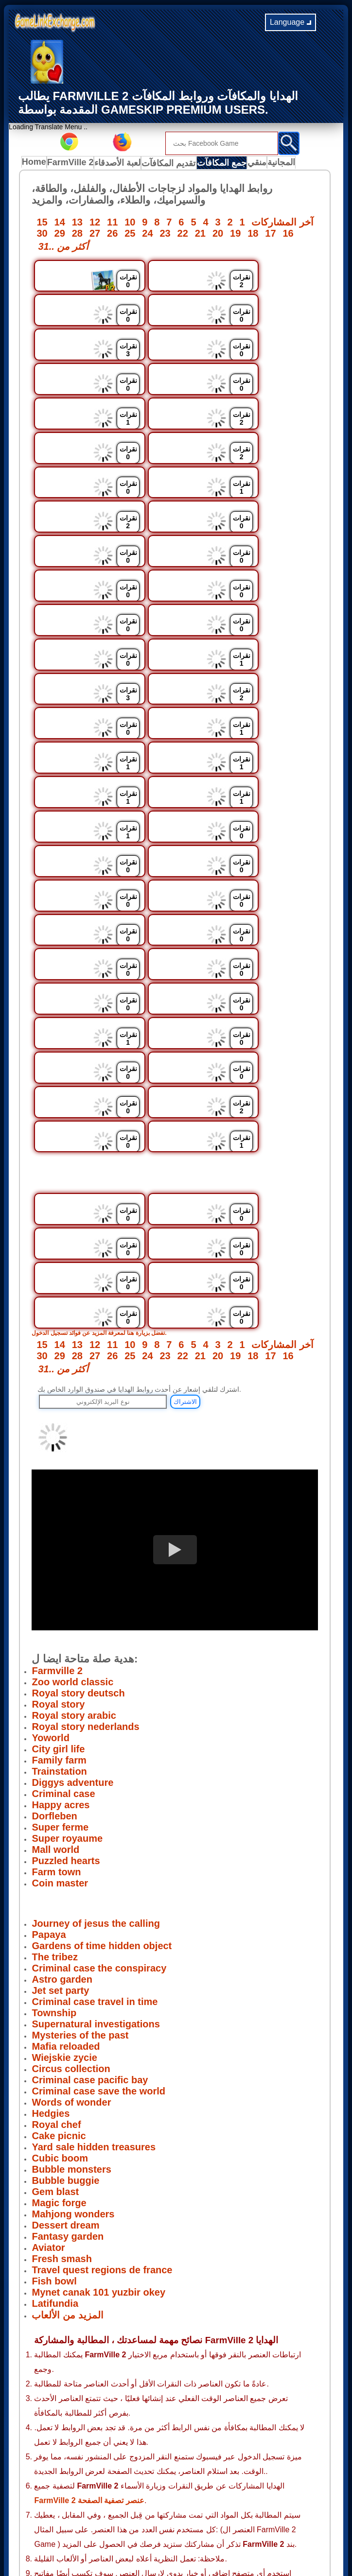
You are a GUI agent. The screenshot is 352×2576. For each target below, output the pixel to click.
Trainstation (59, 1607)
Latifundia (55, 2139)
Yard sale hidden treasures (94, 1983)
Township (54, 1849)
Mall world (55, 1685)
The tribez (54, 1793)
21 (200, 234)
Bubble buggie (65, 2016)
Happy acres (60, 1641)
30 (41, 234)
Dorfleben (54, 1652)
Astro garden (62, 1815)
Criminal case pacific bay (90, 1916)
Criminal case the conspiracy (99, 1804)
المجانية (290, 164)
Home (36, 164)
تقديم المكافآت (172, 164)
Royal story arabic (74, 1551)
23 (164, 234)
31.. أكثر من (63, 247)
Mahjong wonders (73, 2050)
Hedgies (51, 1949)
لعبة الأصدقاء (121, 164)
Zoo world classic (72, 1518)
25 (129, 234)
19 (235, 234)
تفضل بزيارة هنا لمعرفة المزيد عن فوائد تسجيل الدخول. (110, 1169)
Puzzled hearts (66, 1697)
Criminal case (63, 1630)
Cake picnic (59, 1972)
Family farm (59, 1596)
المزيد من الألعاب (67, 2151)
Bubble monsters (71, 2005)
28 (77, 234)
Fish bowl (54, 2117)
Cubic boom (60, 1994)
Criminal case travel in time (95, 1838)
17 (270, 234)
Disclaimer (196, 2519)
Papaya (49, 1770)
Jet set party (60, 1826)
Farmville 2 (57, 1507)
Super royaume (67, 1674)
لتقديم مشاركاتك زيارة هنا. (109, 2424)
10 (129, 223)
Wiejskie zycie (64, 1893)
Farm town (56, 1708)
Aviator (48, 2083)
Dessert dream (65, 2061)
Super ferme (60, 1663)
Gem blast (55, 2028)
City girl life (58, 1585)
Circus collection (71, 1905)
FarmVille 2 (74, 164)
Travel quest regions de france (102, 2106)
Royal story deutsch (78, 1529)
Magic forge (59, 2039)
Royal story (58, 1540)
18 (252, 234)
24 (147, 234)
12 (94, 223)
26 (112, 234)
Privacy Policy (105, 2519)
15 (41, 223)
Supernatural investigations (95, 1860)
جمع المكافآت (223, 164)
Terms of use (153, 2519)
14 (59, 223)
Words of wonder (71, 1938)
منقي (260, 164)
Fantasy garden (68, 2072)
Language (290, 22)
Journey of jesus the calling (95, 1759)
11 (112, 223)
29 (59, 234)
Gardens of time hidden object (102, 1782)
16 (287, 234)
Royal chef (56, 1960)
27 (94, 234)
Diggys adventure (72, 1618)
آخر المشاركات (282, 223)
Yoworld (50, 1574)
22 (182, 234)
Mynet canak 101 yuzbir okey (98, 2128)
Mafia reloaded (66, 1882)
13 (77, 223)
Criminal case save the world (98, 1927)
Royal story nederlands (85, 1562)
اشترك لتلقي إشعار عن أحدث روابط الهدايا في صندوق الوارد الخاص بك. (139, 1226)
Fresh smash (61, 2095)
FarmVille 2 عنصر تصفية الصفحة (89, 2337)
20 (217, 234)
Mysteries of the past (80, 1871)
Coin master (60, 1719)
